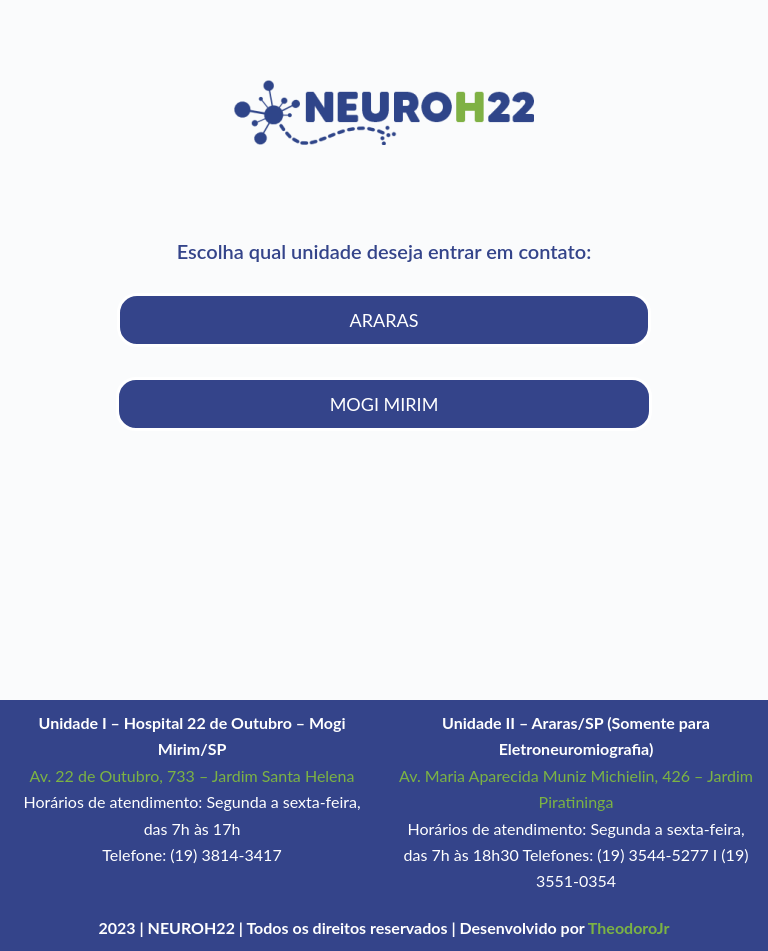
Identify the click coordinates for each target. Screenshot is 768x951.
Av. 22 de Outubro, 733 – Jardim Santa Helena (192, 775)
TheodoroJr (629, 927)
